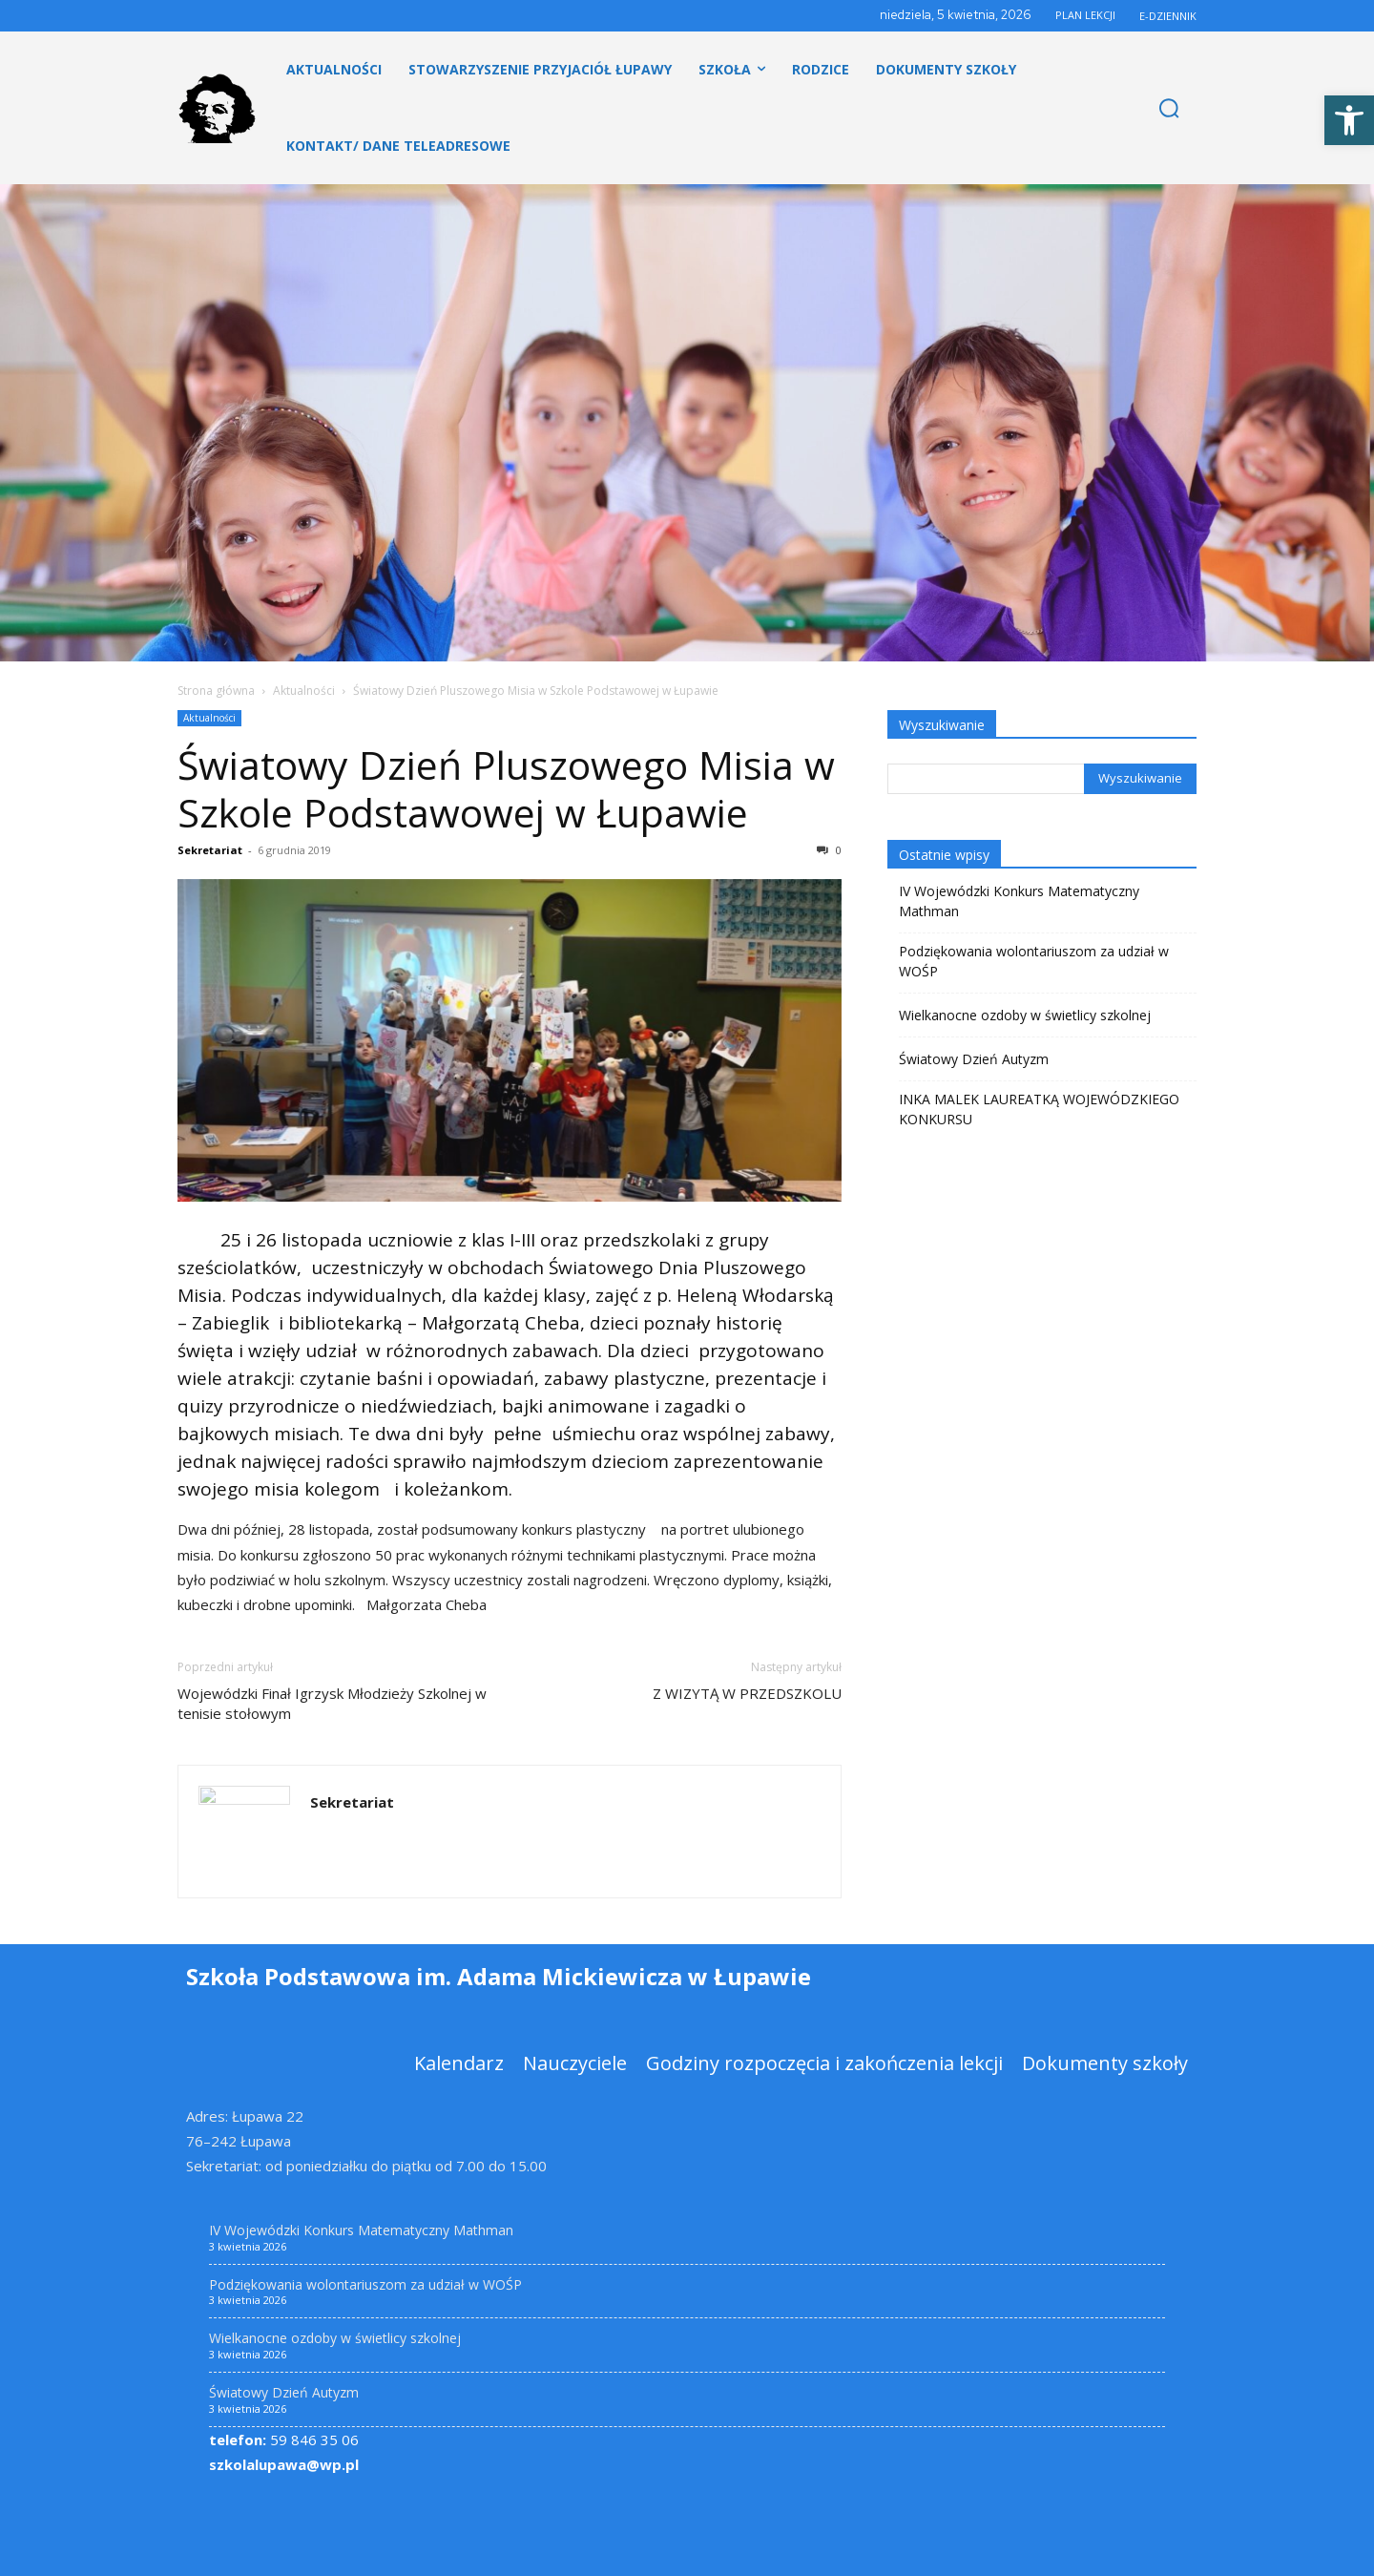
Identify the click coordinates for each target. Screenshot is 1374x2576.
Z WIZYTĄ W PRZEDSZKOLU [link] (747, 1693)
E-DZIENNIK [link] (1168, 16)
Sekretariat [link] (209, 850)
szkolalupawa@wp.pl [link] (284, 2464)
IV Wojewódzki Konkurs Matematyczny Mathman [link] (1019, 901)
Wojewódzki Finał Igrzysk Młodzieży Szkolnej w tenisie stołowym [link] (332, 1703)
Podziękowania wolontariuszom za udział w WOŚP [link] (1034, 961)
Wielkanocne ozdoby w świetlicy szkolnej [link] (1025, 1015)
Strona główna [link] (216, 690)
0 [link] (829, 850)
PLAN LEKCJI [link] (1085, 15)
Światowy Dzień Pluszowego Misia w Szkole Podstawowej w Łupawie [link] (506, 788)
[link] (1349, 120)
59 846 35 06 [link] (284, 2439)
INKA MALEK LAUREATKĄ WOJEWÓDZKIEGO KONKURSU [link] (1039, 1109)
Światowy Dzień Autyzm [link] (974, 1059)
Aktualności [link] (304, 690)
